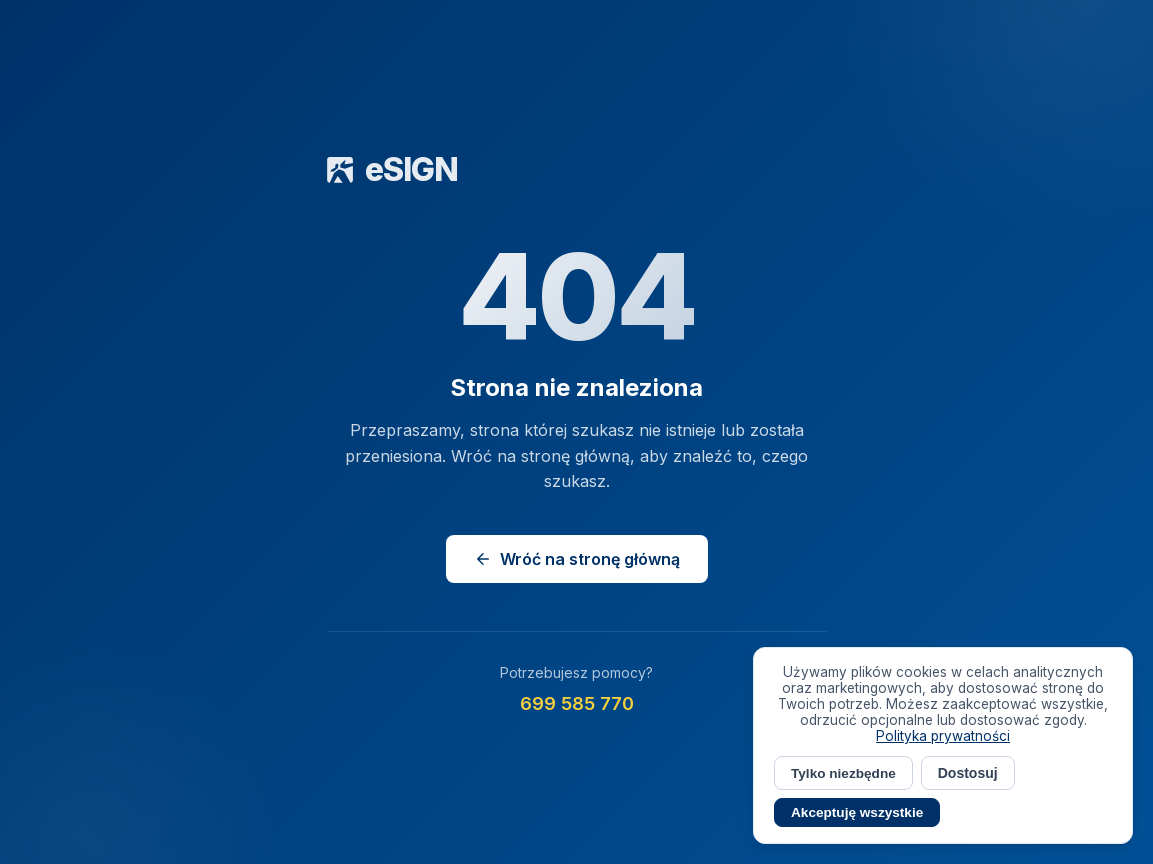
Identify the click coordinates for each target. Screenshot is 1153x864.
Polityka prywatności (943, 736)
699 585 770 (577, 703)
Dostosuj (968, 773)
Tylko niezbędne (843, 773)
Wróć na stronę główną (577, 559)
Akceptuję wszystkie (857, 812)
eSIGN (392, 169)
